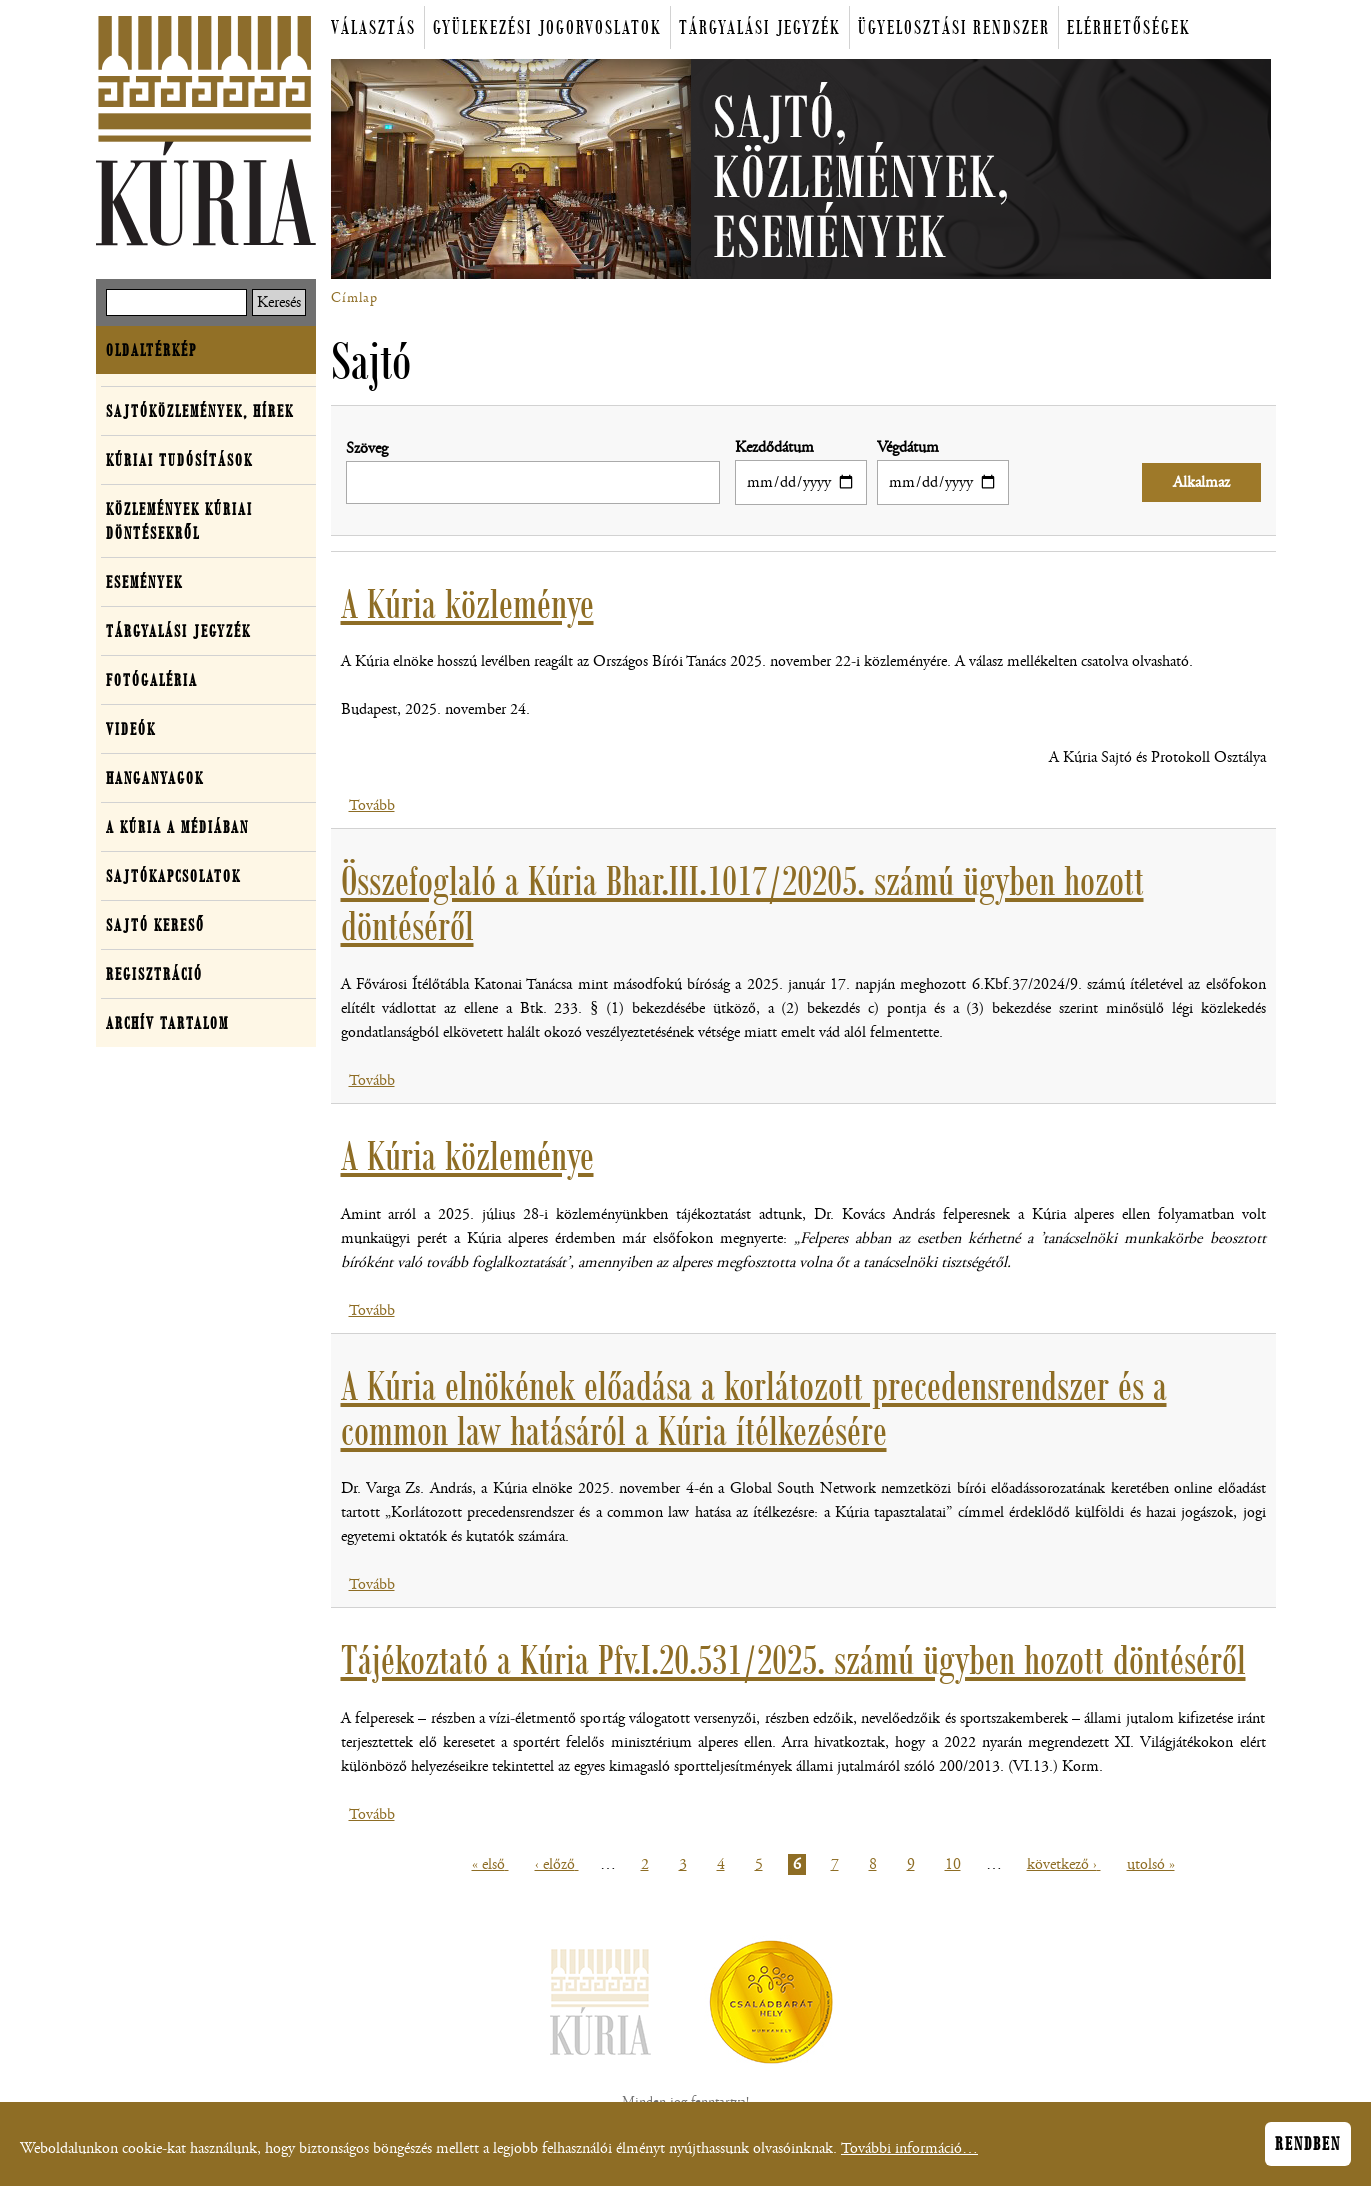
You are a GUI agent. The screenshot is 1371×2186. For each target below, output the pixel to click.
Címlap (354, 298)
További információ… (909, 2155)
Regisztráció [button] (154, 974)
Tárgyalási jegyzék (760, 27)
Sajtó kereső (155, 925)
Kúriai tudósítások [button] (179, 460)
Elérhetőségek (1129, 27)
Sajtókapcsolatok (173, 876)
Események (144, 582)
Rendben (1308, 2151)
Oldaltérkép (151, 350)
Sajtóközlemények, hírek (200, 411)
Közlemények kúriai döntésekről (179, 521)
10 (955, 1864)
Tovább (372, 805)
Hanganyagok (155, 778)
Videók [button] (131, 729)
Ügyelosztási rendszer (954, 27)
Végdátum (908, 447)
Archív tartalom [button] (167, 1023)
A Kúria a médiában (177, 827)
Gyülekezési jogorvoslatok (547, 27)
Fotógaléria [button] (152, 680)
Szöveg (367, 448)
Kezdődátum (774, 447)
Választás (373, 27)
